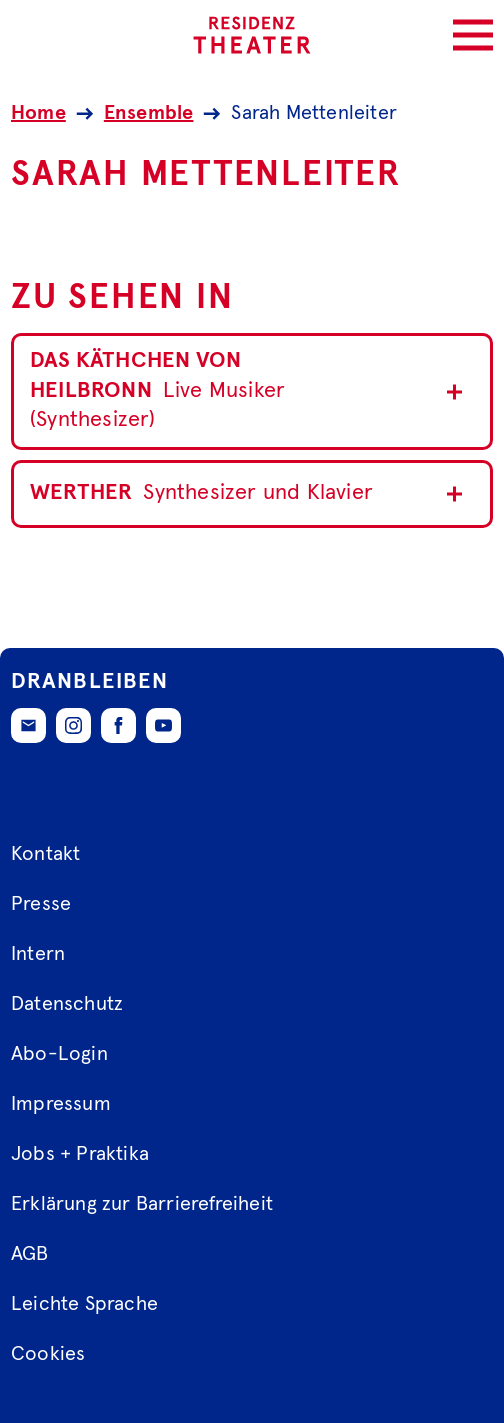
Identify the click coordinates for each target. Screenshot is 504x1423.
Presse (41, 904)
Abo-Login (59, 1054)
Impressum (61, 1104)
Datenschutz (67, 1004)
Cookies (48, 1354)
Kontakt (45, 854)
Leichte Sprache (84, 1304)
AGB (30, 1254)
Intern (38, 954)
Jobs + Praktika (80, 1154)
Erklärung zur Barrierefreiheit (142, 1204)
